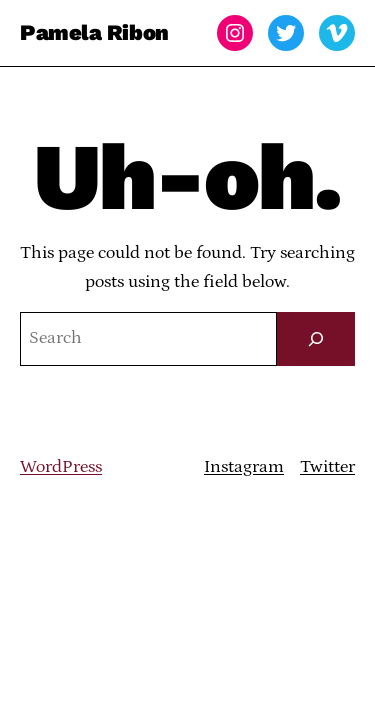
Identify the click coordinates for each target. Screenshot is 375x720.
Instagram (244, 467)
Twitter (327, 467)
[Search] (316, 339)
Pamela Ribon (94, 32)
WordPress (61, 467)
